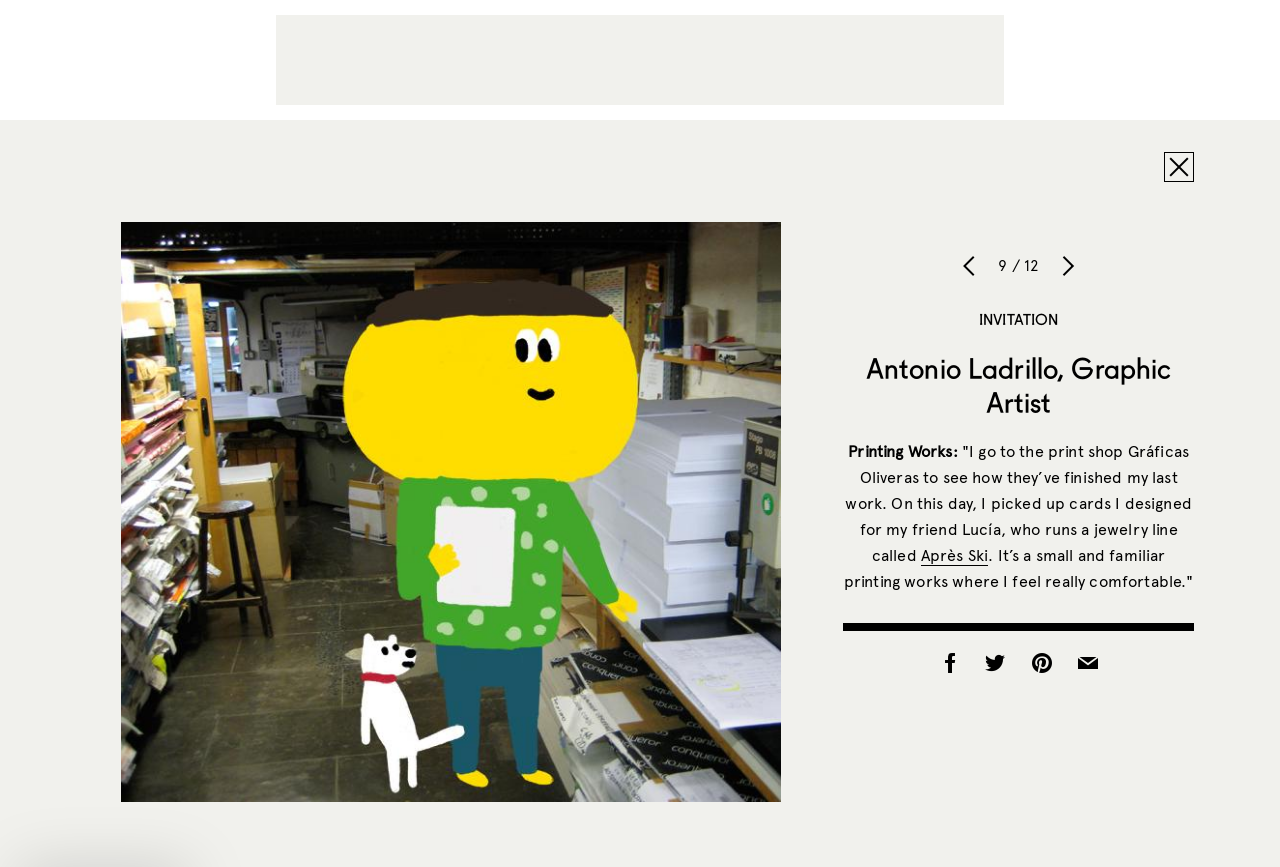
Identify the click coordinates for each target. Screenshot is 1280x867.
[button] (104, 842)
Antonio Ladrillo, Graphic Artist (1019, 385)
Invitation (1019, 319)
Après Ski (954, 555)
